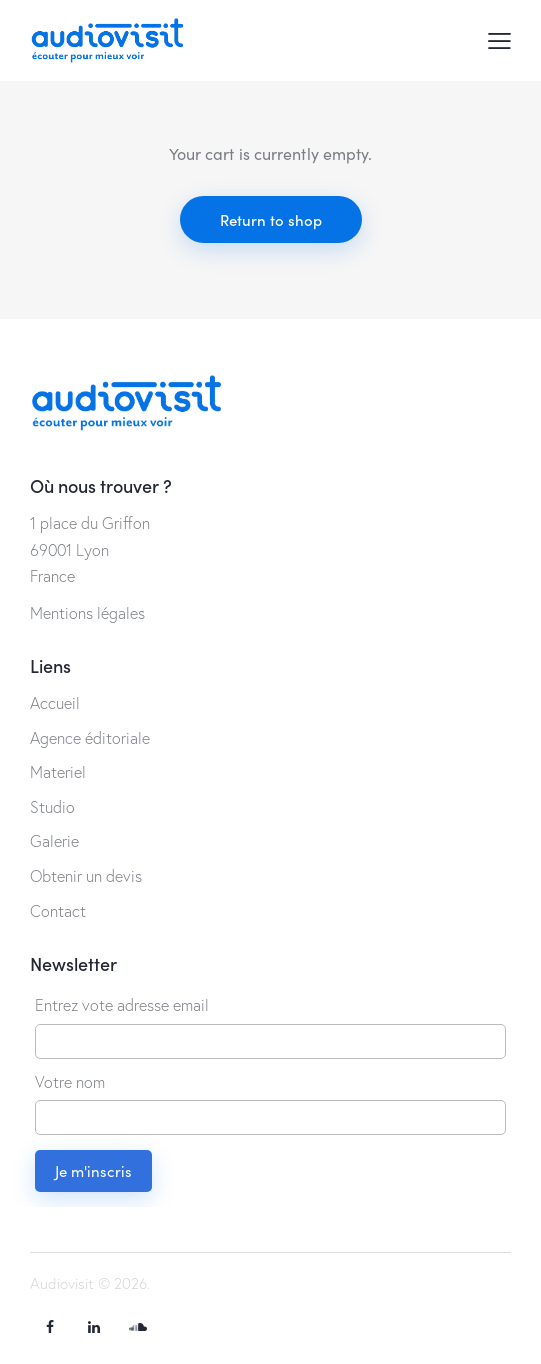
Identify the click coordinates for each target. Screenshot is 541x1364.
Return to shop (271, 219)
